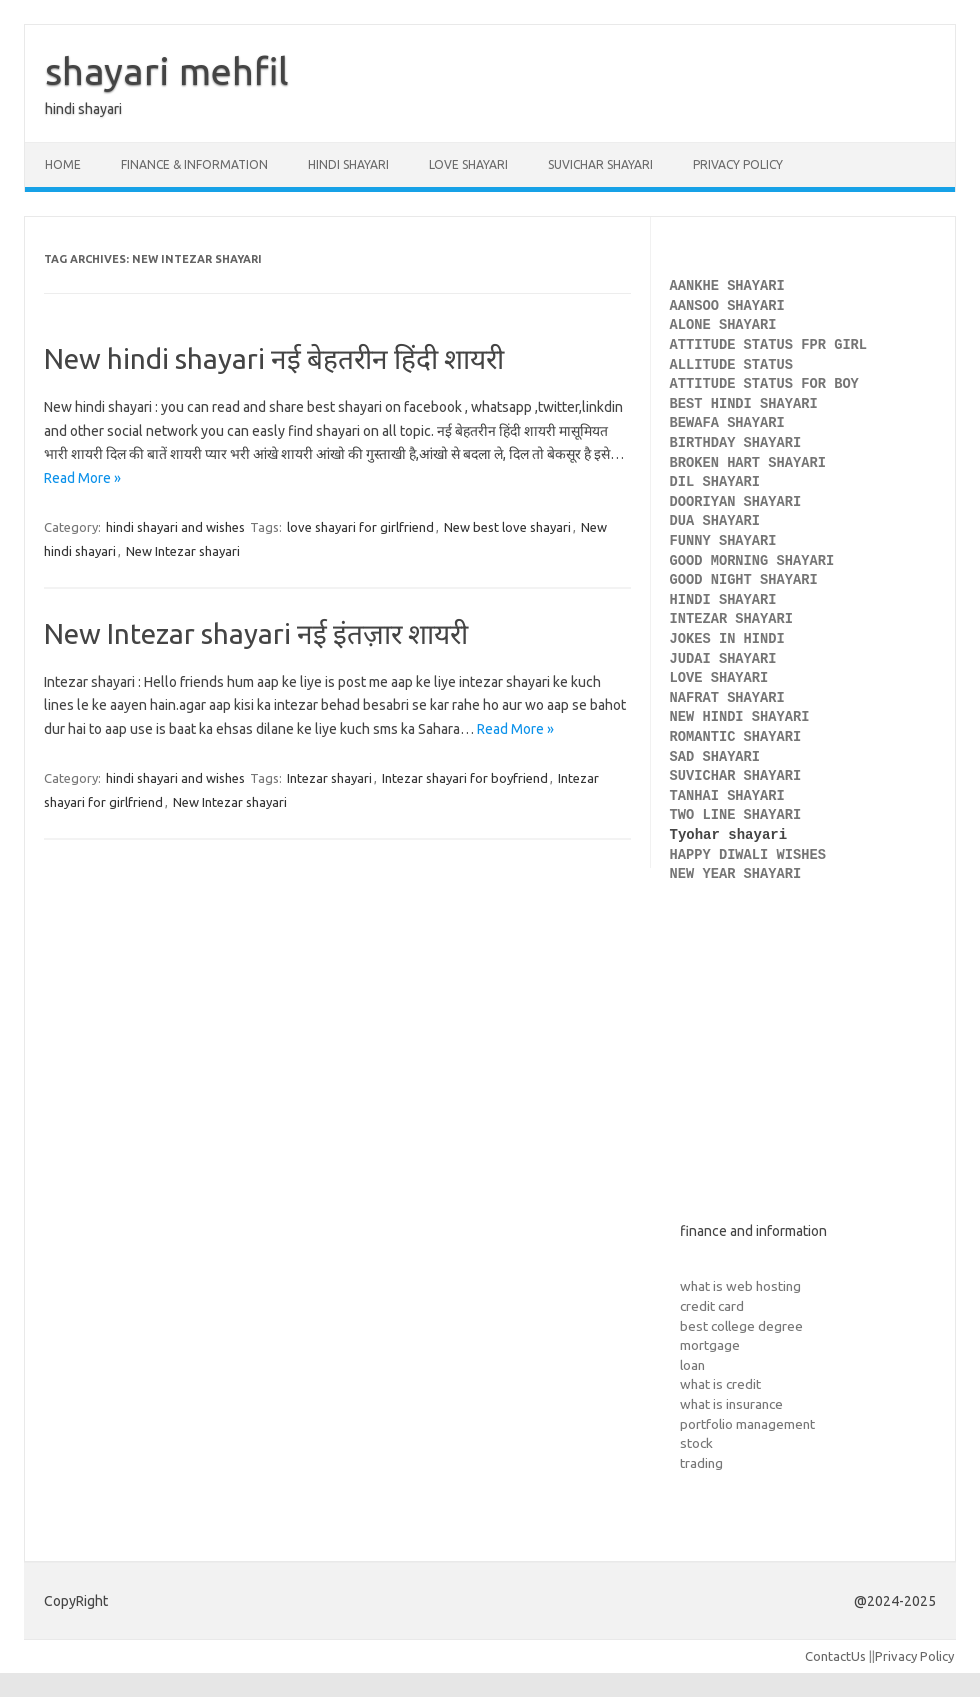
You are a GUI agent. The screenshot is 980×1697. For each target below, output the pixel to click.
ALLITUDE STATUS (731, 365)
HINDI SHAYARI (727, 600)
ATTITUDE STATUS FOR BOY (764, 384)
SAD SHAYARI (715, 757)
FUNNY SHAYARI (727, 541)
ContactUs (835, 1656)
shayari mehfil (167, 71)
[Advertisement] (803, 1069)
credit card (712, 1306)
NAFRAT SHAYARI (731, 698)
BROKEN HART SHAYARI (752, 463)
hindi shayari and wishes (175, 527)
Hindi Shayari (348, 164)
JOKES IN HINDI (727, 639)
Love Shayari (468, 164)
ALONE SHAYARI (727, 325)
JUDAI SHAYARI (723, 659)
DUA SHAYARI (719, 521)
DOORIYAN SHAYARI (740, 502)
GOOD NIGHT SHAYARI (748, 580)
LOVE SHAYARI (719, 678)
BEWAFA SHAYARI (731, 423)
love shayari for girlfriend (360, 527)
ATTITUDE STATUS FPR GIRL (773, 345)
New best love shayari (507, 527)
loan (692, 1365)
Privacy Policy (738, 164)
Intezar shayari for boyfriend (465, 778)
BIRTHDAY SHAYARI (740, 443)
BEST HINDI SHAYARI (744, 404)
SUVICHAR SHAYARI (740, 776)
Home (63, 164)
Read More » (82, 478)
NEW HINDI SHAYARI (744, 717)
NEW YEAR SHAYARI (740, 874)
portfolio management (747, 1424)
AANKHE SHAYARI (731, 286)
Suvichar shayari (600, 164)
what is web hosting (740, 1286)
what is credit (720, 1384)
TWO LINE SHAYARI (740, 815)
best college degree (741, 1326)
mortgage (710, 1345)
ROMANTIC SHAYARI (736, 737)
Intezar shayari (329, 778)
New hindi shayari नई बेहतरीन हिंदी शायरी (274, 358)
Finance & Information (194, 164)
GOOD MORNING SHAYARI (756, 561)
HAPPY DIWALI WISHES (752, 855)
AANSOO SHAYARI (727, 306)
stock (696, 1443)
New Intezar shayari (183, 551)
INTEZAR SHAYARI (731, 619)
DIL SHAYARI (715, 482)
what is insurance (731, 1404)
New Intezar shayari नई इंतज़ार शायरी (256, 633)
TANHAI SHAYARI (727, 796)
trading (701, 1463)
